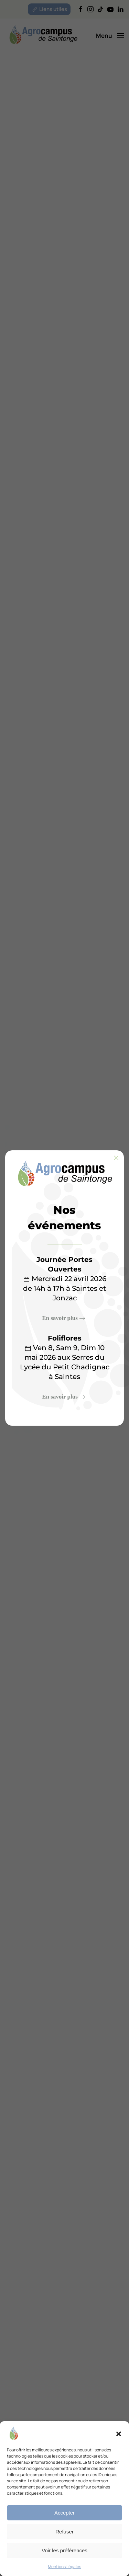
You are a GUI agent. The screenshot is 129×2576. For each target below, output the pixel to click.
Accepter (64, 2513)
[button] (118, 2433)
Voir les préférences (64, 2550)
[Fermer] (116, 1158)
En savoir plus (60, 1318)
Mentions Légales (64, 2566)
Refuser (64, 2531)
